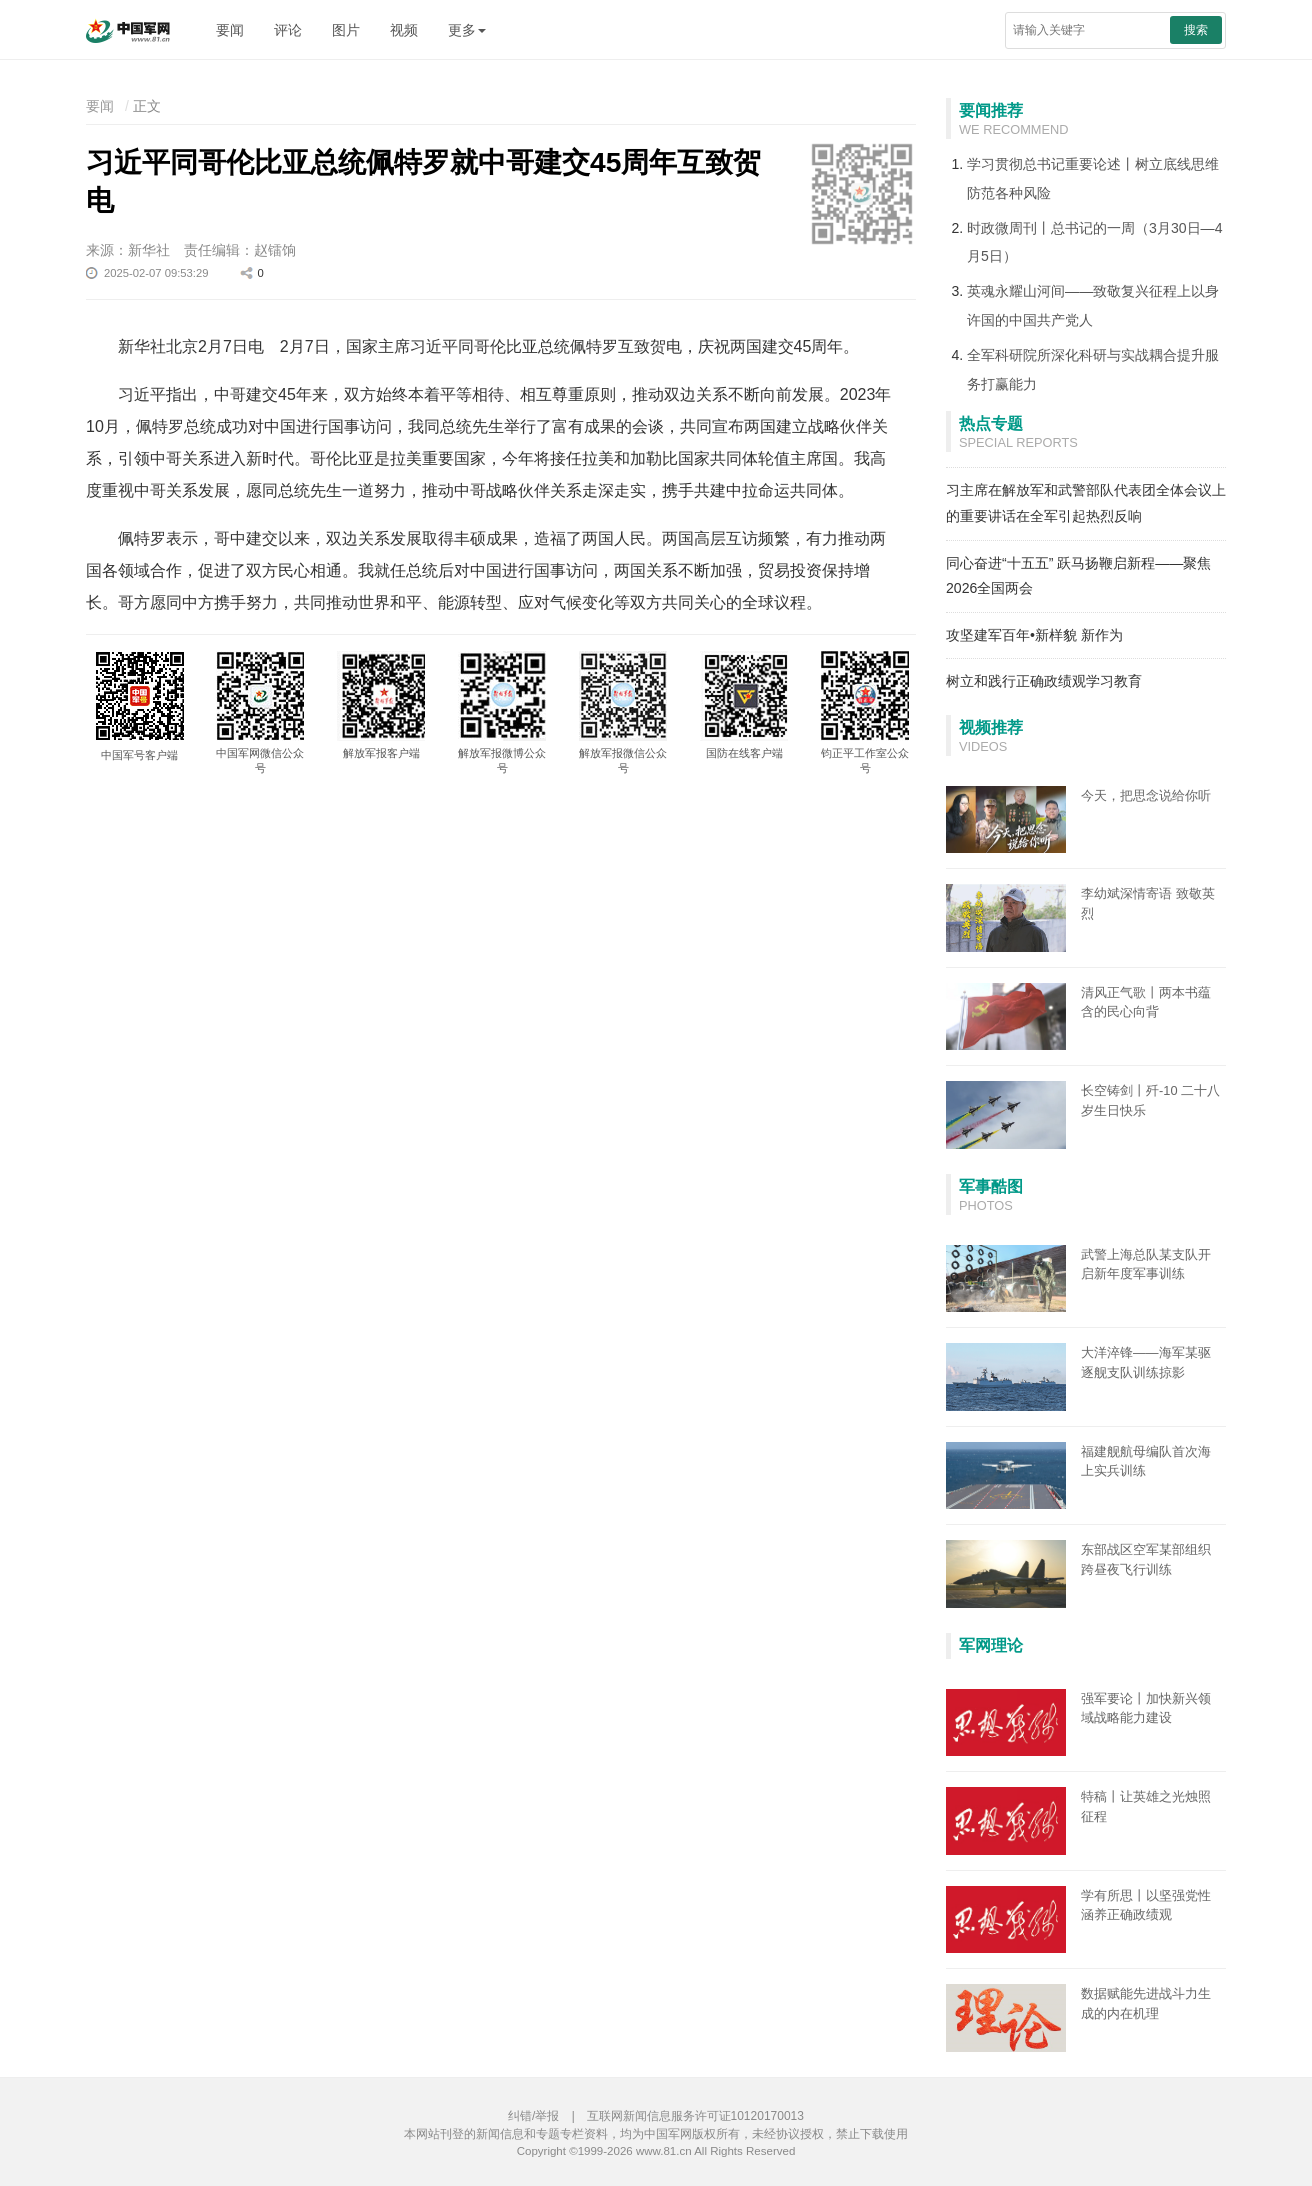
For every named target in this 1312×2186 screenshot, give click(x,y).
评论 (288, 30)
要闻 (230, 30)
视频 (404, 30)
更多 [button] (467, 30)
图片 (346, 30)
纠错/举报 (533, 2116)
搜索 (1196, 30)
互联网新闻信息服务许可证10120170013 (695, 2116)
